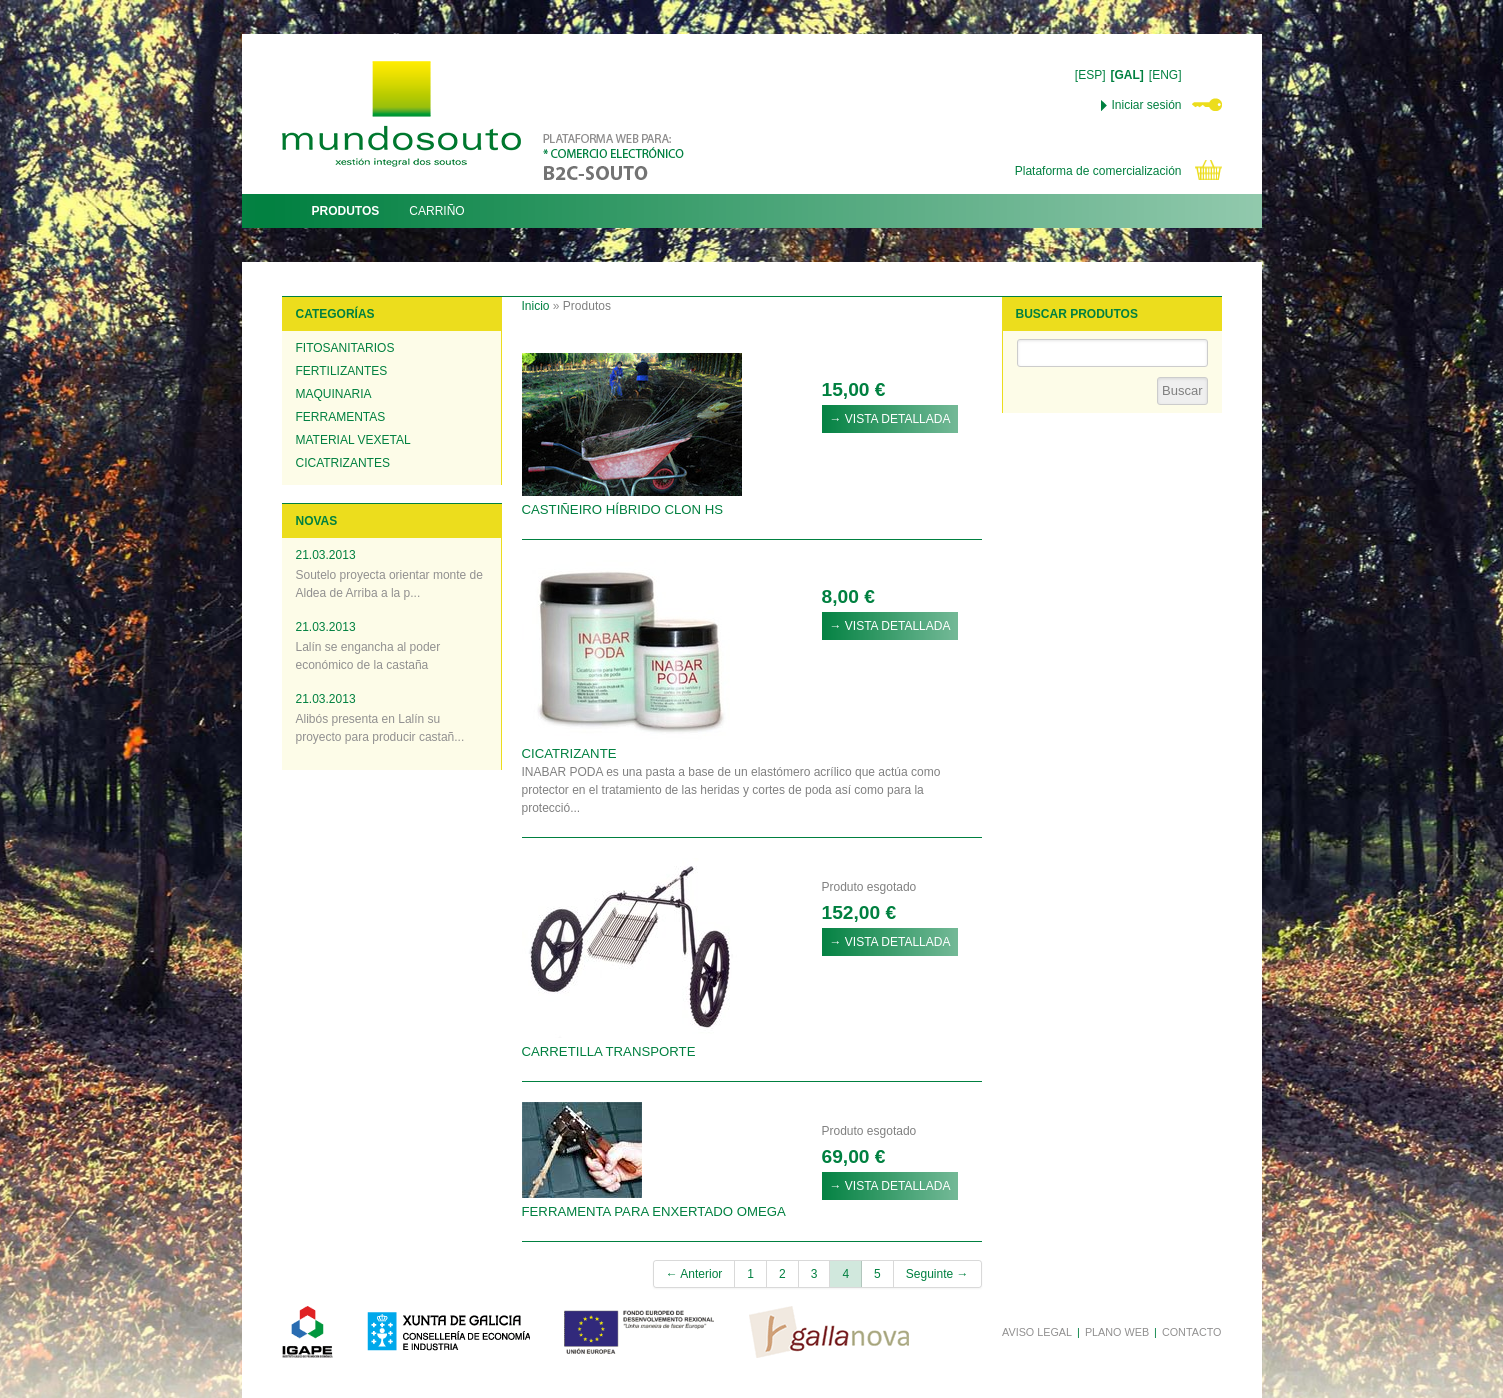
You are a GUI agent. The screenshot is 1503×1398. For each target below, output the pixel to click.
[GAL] (1127, 75)
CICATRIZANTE (569, 753)
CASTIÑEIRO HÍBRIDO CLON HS (623, 509)
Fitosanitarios (345, 348)
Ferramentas (341, 417)
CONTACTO (1192, 1332)
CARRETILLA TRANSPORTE (609, 1051)
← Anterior (694, 1274)
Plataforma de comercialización (1098, 171)
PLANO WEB (1117, 1332)
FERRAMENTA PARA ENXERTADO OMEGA (654, 1211)
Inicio (536, 306)
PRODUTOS (346, 211)
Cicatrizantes (343, 463)
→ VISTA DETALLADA (890, 419)
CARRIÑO (436, 211)
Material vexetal (353, 440)
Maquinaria (334, 394)
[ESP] (1090, 75)
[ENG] (1165, 75)
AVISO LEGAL (1037, 1332)
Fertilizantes (342, 371)
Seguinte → (937, 1274)
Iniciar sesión (1146, 105)
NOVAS (317, 521)
